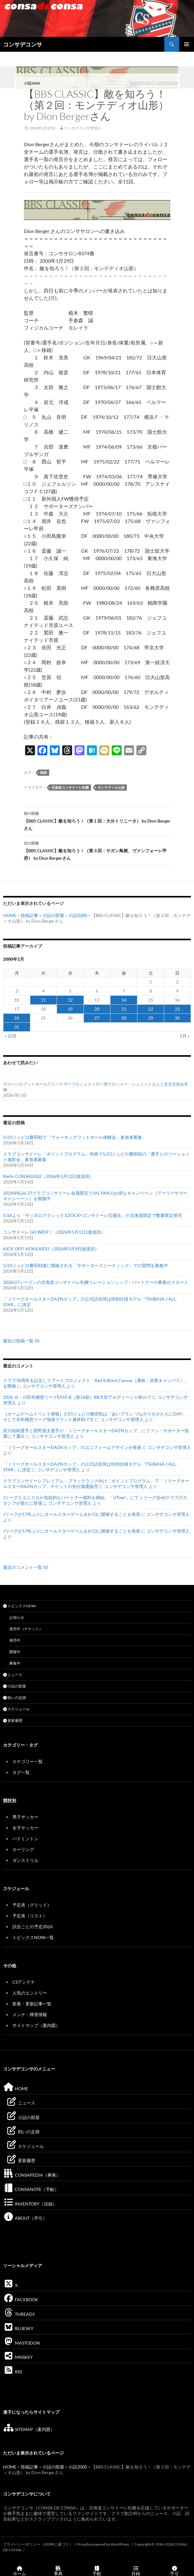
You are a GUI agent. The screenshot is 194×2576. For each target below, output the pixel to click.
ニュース (12, 1674)
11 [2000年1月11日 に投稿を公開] (43, 1000)
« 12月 (11, 1035)
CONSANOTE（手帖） (31, 2189)
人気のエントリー (29, 1992)
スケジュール (16, 1709)
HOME (9, 915)
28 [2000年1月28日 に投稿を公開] (123, 1017)
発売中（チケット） (26, 1628)
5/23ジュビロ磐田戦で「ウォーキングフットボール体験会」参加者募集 (72, 1137)
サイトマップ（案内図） (36, 2025)
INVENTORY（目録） (30, 2203)
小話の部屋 (53, 915)
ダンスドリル (25, 1860)
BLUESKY (18, 2328)
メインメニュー (186, 44)
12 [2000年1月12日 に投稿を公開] (70, 1000)
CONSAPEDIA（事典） (31, 2175)
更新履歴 (12, 1720)
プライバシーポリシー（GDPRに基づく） (38, 2544)
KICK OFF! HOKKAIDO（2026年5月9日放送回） (51, 1248)
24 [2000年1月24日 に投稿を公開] (16, 1017)
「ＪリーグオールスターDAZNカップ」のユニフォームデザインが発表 (72, 1447)
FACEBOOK (20, 2299)
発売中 (14, 1640)
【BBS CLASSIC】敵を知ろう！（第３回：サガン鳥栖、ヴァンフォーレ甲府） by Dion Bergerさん (97, 850)
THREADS (19, 2314)
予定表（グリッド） (31, 1904)
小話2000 (32, 83)
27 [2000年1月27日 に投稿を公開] (96, 1017)
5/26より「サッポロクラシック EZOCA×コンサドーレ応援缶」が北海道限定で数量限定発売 (92, 1215)
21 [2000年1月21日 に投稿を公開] (123, 1009)
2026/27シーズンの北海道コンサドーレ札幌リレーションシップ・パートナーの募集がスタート (95, 1282)
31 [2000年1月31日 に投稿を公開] (16, 1026)
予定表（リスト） (29, 1915)
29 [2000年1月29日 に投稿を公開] (150, 1017)
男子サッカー (25, 1816)
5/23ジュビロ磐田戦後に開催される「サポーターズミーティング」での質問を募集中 (85, 1265)
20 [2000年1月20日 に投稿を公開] (96, 1009)
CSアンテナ (23, 1982)
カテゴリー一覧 (27, 1761)
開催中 (14, 1651)
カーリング (23, 1849)
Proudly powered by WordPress (103, 2544)
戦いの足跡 (14, 1697)
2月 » (184, 1035)
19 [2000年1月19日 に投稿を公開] (70, 1009)
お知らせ (16, 1617)
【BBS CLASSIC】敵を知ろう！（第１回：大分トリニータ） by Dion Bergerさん (97, 820)
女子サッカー (25, 1827)
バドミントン (25, 1838)
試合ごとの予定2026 (32, 1926)
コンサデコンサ (22, 44)
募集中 (14, 1663)
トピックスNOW (19, 1606)
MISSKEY (18, 2357)
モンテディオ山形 (111, 787)
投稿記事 (29, 915)
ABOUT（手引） (25, 2218)
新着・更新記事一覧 (31, 2003)
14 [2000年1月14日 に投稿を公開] (123, 1000)
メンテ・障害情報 (29, 2014)
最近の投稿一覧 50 (21, 1340)
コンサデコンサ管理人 (82, 128)
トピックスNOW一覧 (33, 1937)
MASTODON (21, 2343)
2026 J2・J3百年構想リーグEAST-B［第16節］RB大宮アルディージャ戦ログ (77, 1397)
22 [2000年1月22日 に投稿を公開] (150, 1009)
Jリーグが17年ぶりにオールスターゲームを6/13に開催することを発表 (71, 1514)
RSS (12, 2371)
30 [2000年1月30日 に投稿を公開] (177, 1017)
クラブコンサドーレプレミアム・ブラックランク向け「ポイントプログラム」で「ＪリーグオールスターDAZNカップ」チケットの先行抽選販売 (96, 1483)
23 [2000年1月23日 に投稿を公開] (177, 1009)
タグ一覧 (21, 1772)
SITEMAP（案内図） (29, 2429)
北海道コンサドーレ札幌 (70, 787)
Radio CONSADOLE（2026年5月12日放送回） (48, 1176)
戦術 (43, 772)
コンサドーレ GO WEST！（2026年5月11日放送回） (54, 1232)
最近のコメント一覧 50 (25, 1567)
